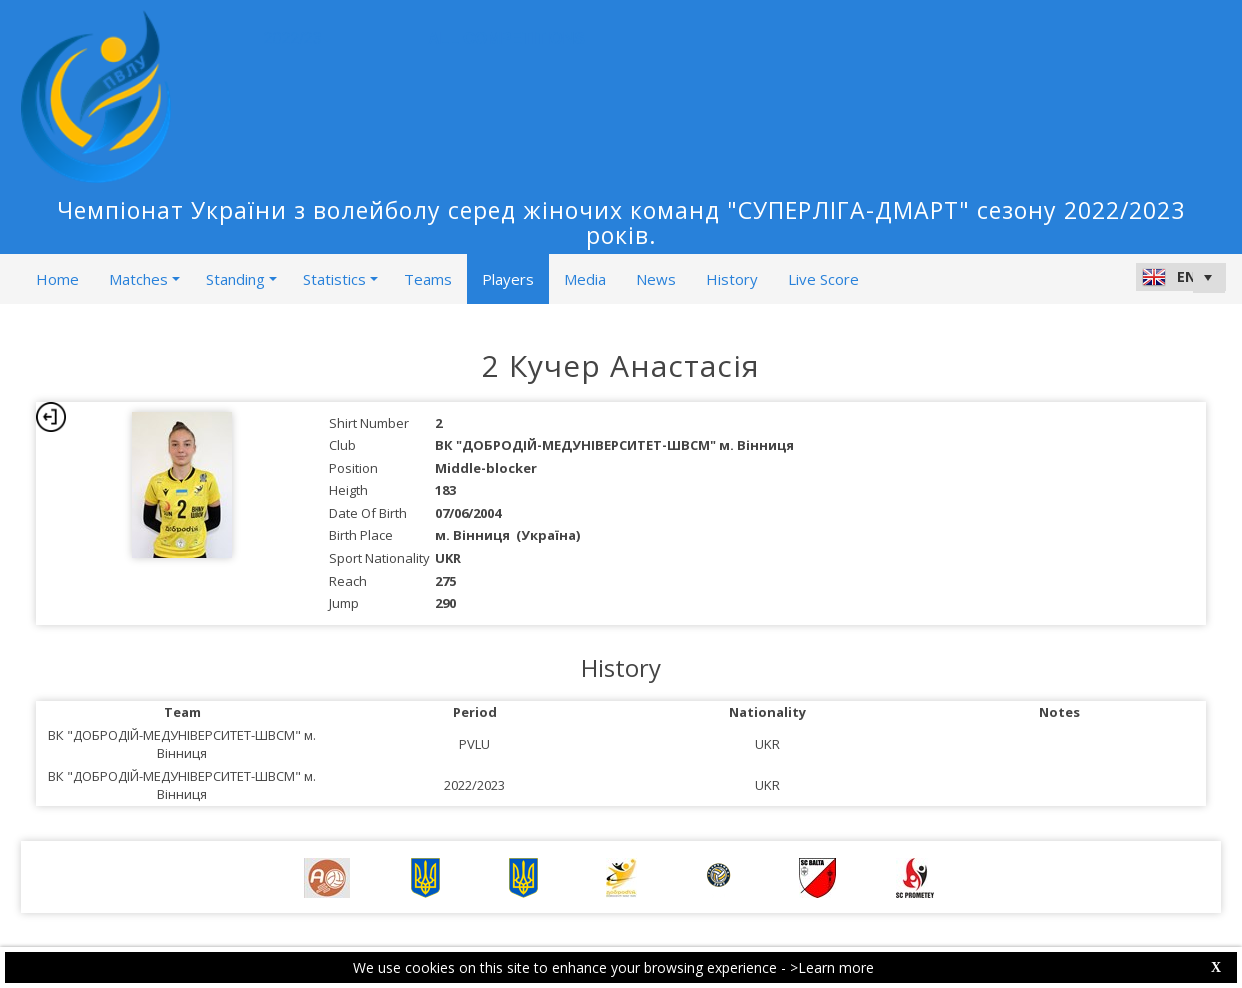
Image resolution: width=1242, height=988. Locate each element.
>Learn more (832, 967)
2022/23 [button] (298, 38)
